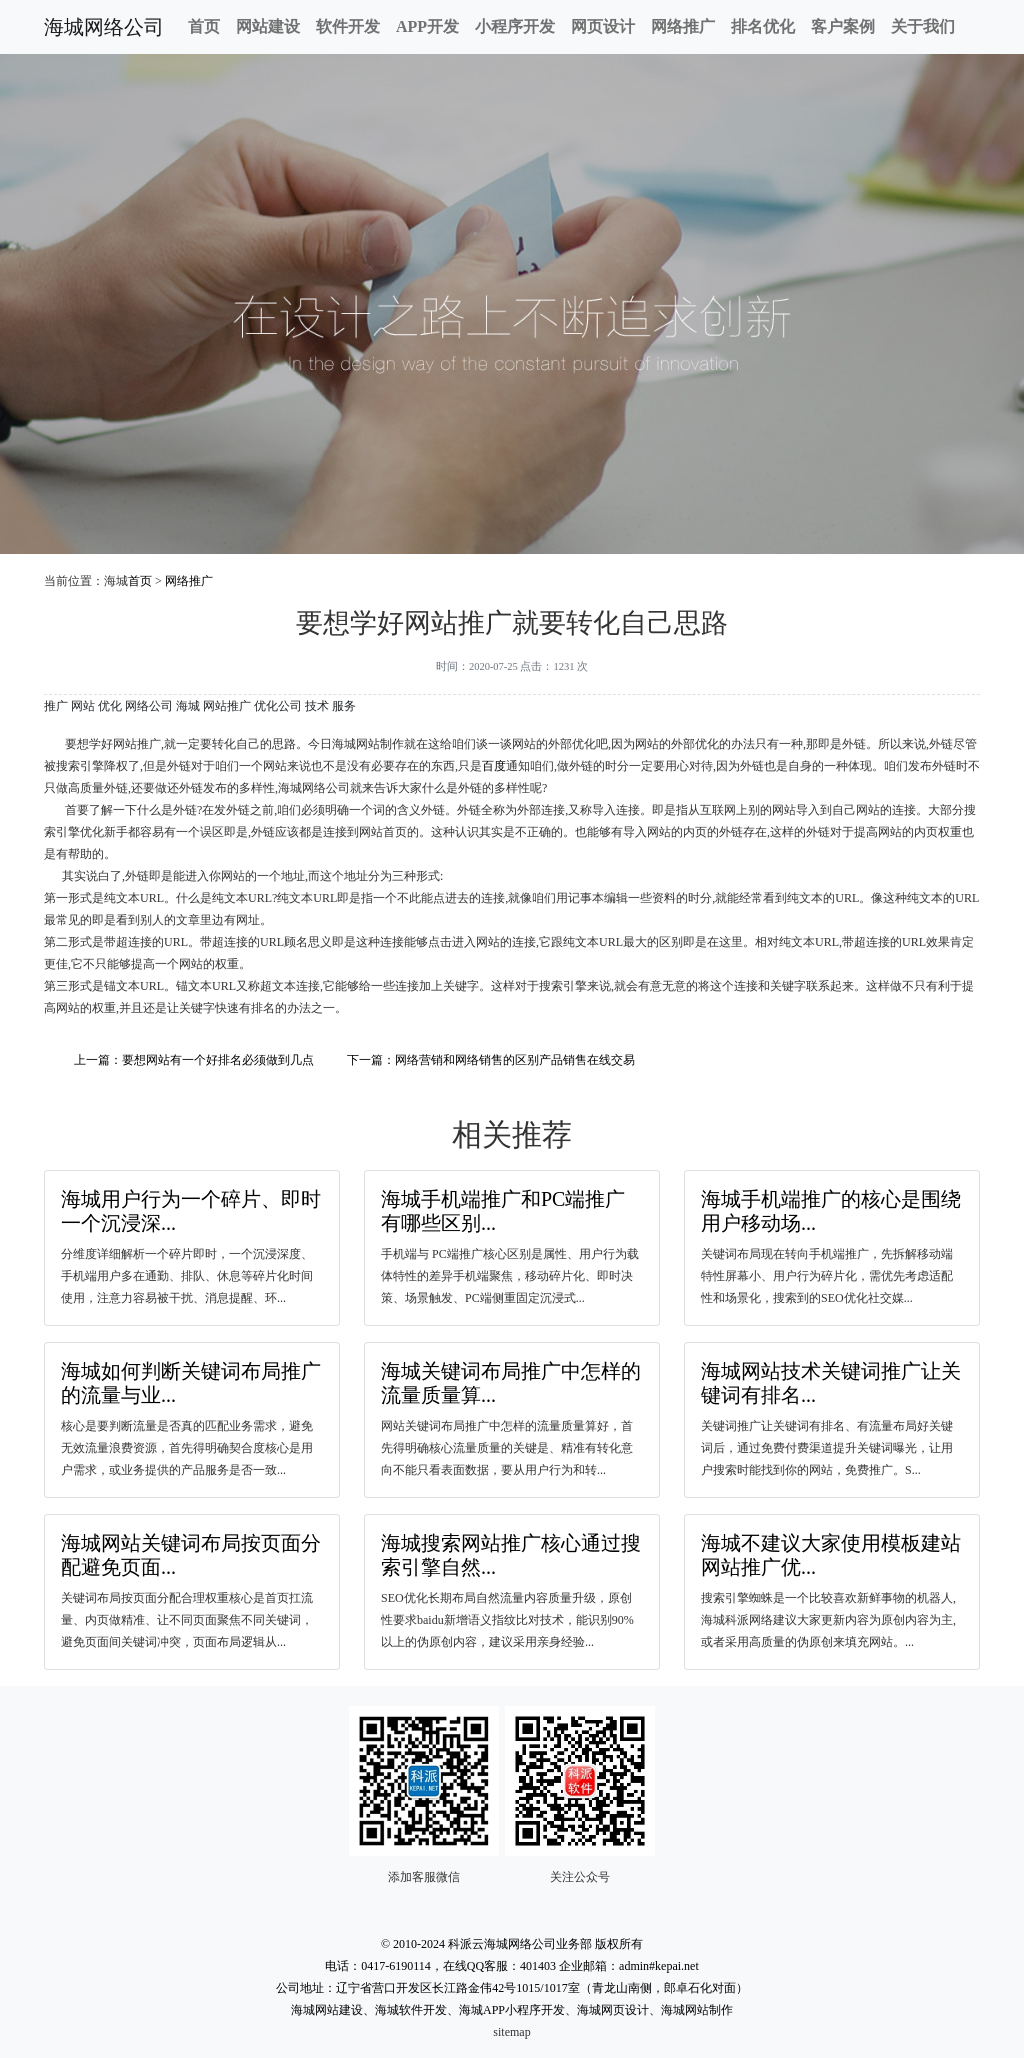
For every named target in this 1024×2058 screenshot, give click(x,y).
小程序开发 (515, 26)
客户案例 (843, 26)
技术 (317, 706)
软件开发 (348, 26)
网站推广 (227, 706)
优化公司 (278, 706)
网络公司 (149, 706)
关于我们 (923, 26)
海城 (188, 706)
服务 (344, 706)
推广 (56, 706)
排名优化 (763, 26)
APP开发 (427, 26)
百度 (494, 766)
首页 (204, 26)
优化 (110, 706)
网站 (83, 706)
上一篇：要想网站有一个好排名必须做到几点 (194, 1060)
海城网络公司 (104, 27)
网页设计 (603, 26)
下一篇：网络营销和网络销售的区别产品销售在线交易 (491, 1060)
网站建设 (268, 26)
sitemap (511, 2032)
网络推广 (683, 26)
